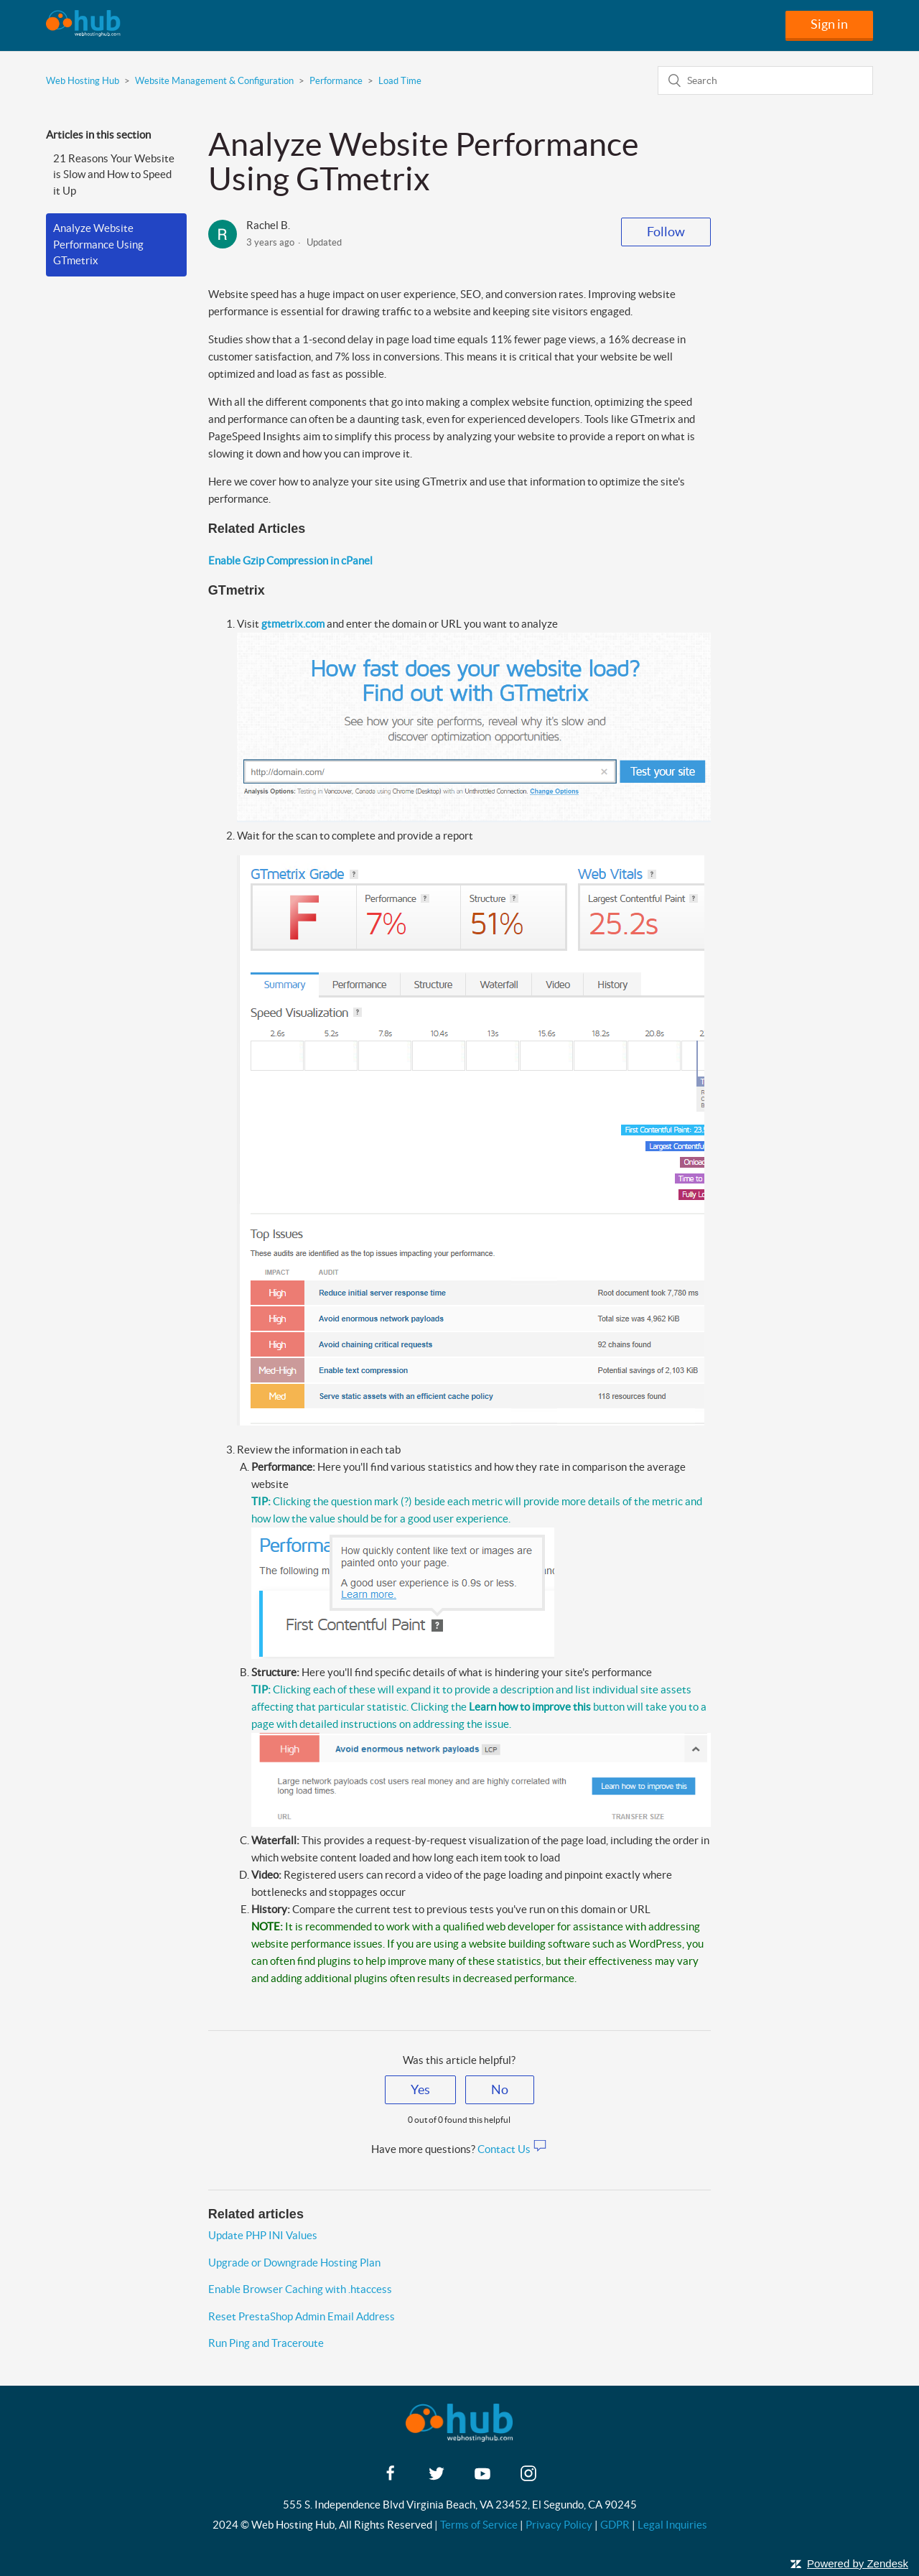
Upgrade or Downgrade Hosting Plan (294, 2262)
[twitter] (437, 2478)
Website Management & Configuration (214, 80)
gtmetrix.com (293, 624)
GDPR (615, 2525)
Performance (336, 80)
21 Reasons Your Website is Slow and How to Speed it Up (113, 174)
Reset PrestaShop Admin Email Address (301, 2316)
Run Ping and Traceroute (266, 2343)
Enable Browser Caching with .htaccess (300, 2289)
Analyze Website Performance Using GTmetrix (98, 244)
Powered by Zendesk (857, 2563)
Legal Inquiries (672, 2525)
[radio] (420, 2089)
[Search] (765, 80)
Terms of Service (479, 2525)
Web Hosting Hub (82, 80)
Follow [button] (666, 231)
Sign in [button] (829, 24)
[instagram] (528, 2478)
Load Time (399, 80)
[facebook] (391, 2478)
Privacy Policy (559, 2525)
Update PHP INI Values (262, 2235)
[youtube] (482, 2478)
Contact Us (512, 2149)
